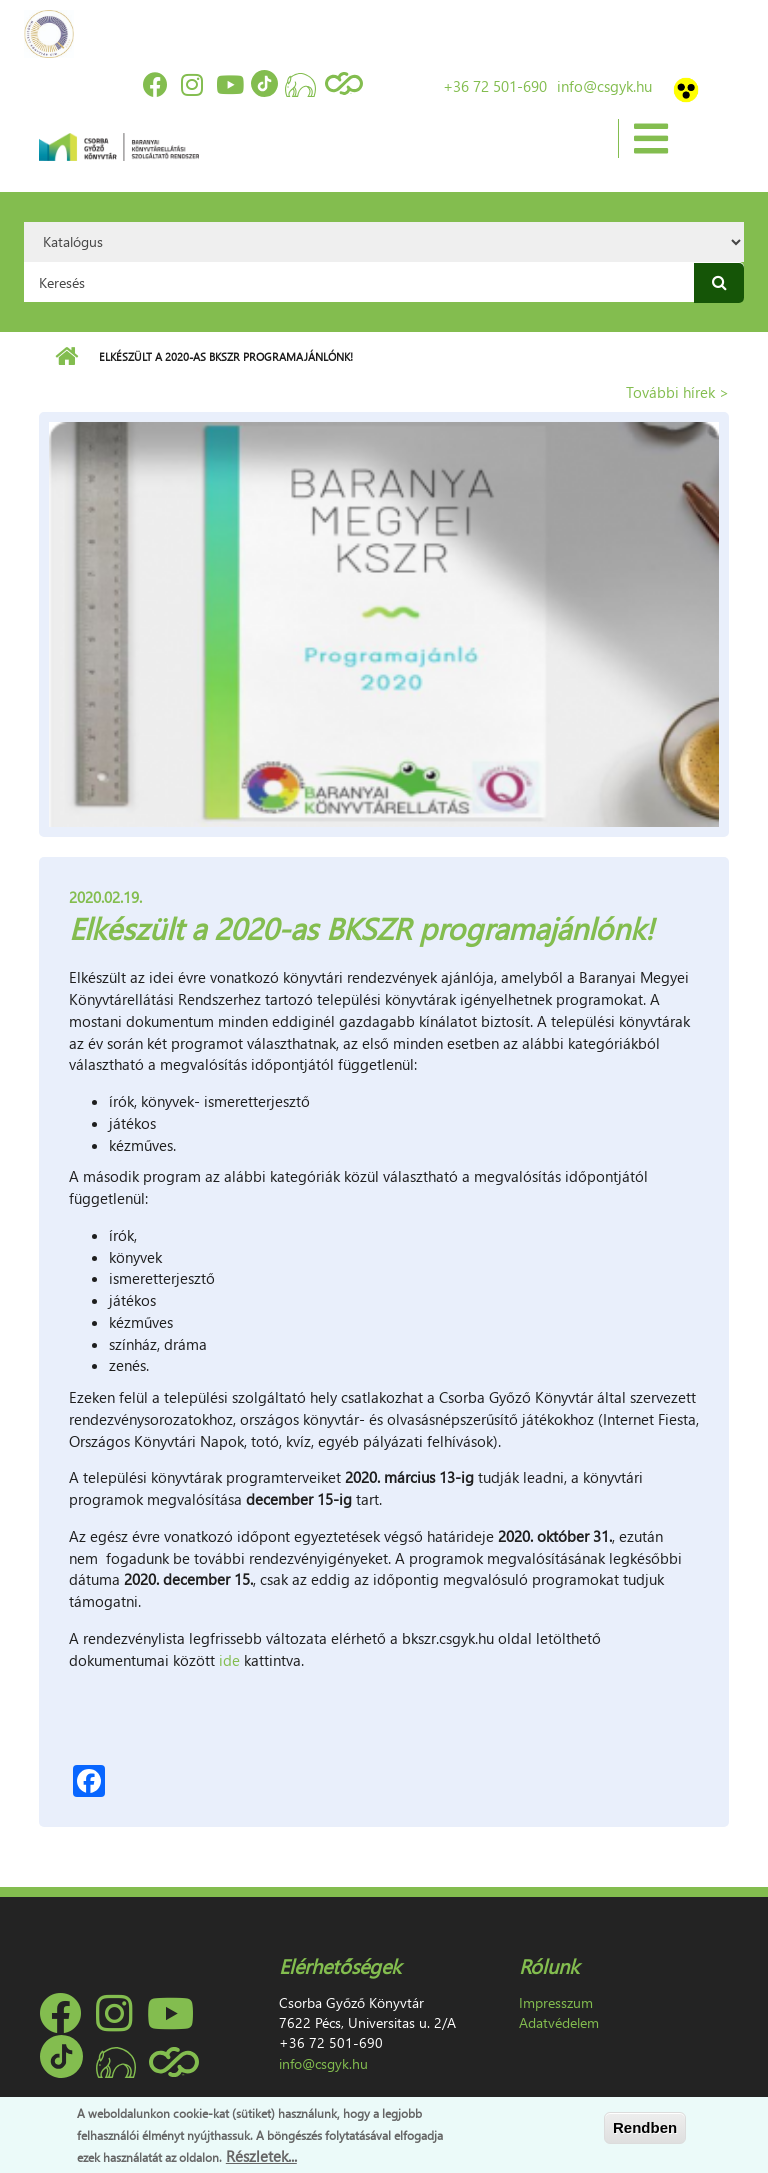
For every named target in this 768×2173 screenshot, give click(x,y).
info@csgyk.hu (604, 86)
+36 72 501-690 (495, 86)
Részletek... (261, 2156)
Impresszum (556, 2002)
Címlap (66, 357)
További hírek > (677, 392)
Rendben (645, 2127)
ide (231, 1660)
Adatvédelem (559, 2022)
